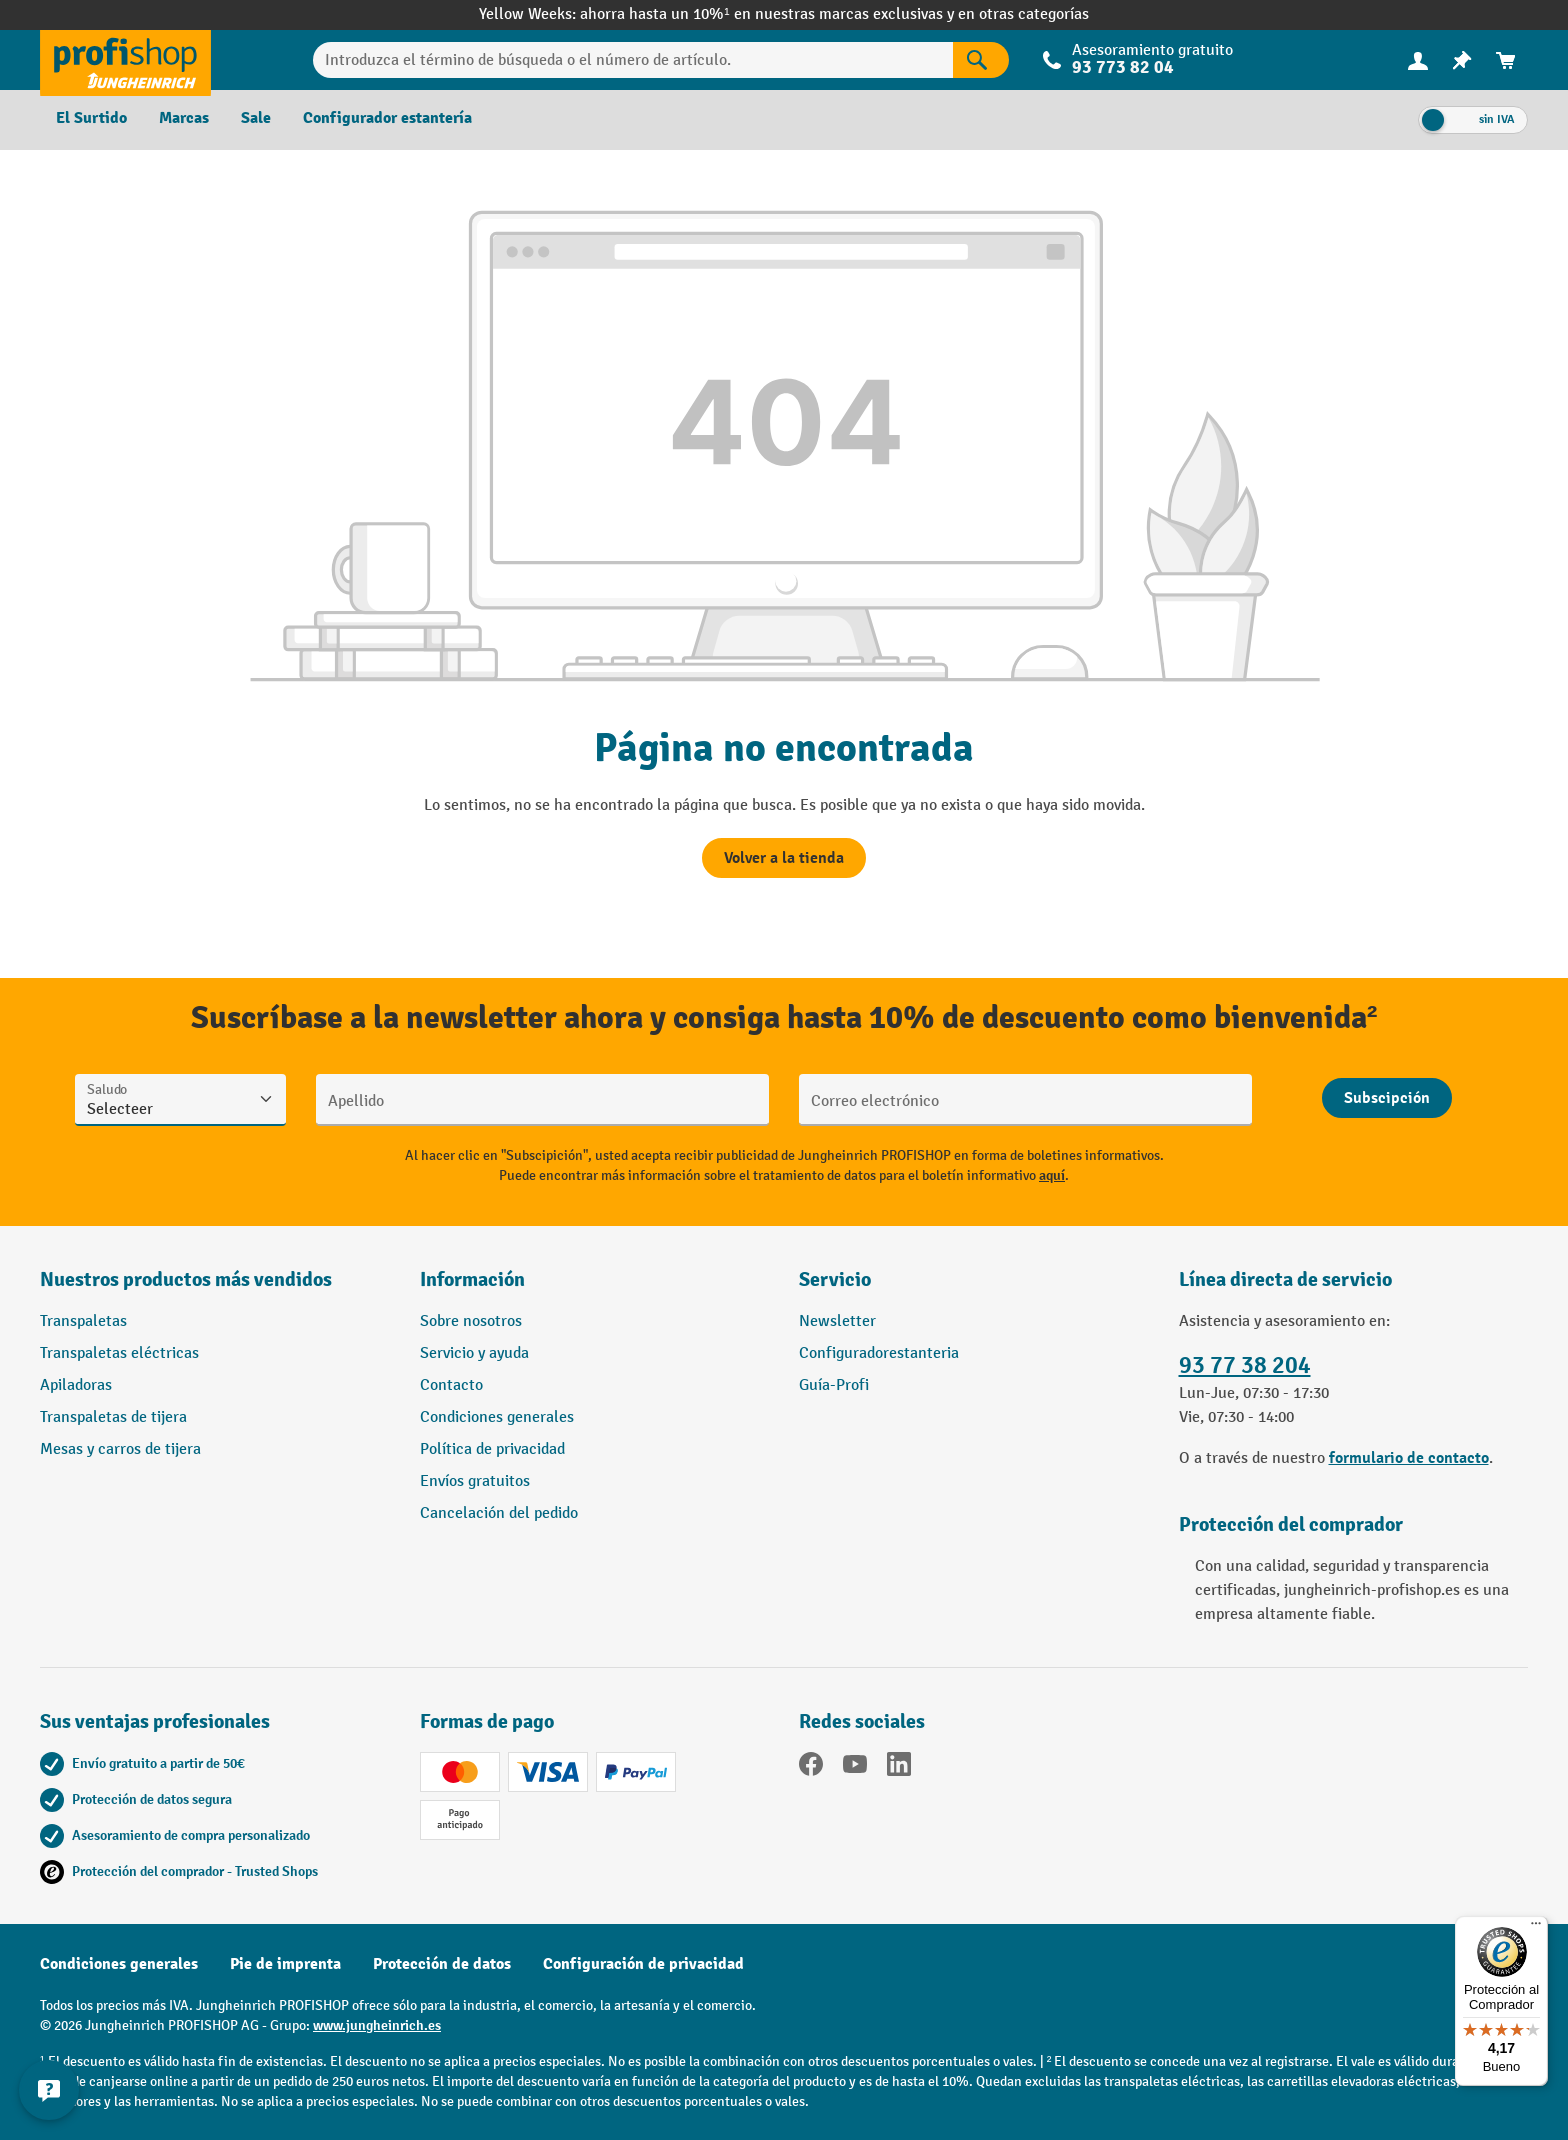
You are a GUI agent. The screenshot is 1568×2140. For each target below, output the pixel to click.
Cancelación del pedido (499, 1513)
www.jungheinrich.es (377, 2025)
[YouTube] (855, 1768)
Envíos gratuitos (475, 1481)
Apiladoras (76, 1385)
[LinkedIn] (899, 1768)
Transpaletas (83, 1321)
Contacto (451, 1385)
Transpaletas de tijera (113, 1417)
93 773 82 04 (1123, 67)
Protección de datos (442, 1964)
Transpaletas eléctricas (119, 1353)
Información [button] (472, 1279)
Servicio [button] (835, 1279)
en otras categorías (1023, 14)
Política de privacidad (492, 1449)
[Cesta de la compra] (1506, 60)
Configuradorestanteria (879, 1353)
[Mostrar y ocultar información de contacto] (50, 2090)
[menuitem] (1418, 60)
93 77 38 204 (1245, 1365)
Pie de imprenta (285, 1964)
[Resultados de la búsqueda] (981, 60)
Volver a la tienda (784, 858)
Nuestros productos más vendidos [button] (186, 1279)
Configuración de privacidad (643, 1964)
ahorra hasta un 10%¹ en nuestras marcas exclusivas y (768, 14)
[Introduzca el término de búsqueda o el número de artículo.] (633, 60)
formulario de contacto (1409, 1458)
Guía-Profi (834, 1385)
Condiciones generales (497, 1417)
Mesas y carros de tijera (120, 1449)
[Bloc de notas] (1462, 60)
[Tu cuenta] (1418, 60)
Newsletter (837, 1321)
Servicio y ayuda (474, 1353)
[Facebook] (811, 1768)
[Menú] (1536, 1928)
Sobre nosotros (471, 1321)
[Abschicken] (1387, 1098)
